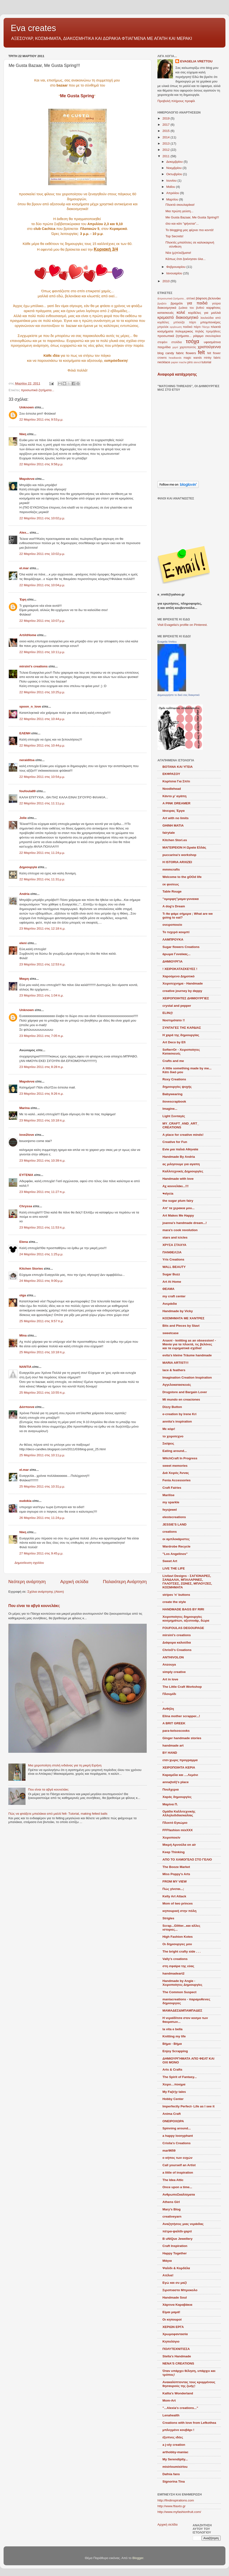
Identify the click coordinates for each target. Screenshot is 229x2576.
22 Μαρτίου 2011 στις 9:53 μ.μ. (41, 419)
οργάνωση (176, 326)
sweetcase (170, 1333)
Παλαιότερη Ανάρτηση (125, 1581)
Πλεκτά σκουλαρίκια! (180, 204)
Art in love (170, 1679)
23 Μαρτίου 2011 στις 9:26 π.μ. (41, 1093)
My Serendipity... (175, 2459)
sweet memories (174, 1465)
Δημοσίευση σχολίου (29, 1562)
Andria (24, 894)
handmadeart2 (173, 1973)
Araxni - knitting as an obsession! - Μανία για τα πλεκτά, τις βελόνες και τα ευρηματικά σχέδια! (189, 1344)
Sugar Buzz (171, 1274)
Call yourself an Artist (179, 2165)
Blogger (137, 2558)
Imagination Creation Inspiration (187, 1377)
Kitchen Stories (31, 1268)
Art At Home (171, 1281)
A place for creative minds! (182, 1134)
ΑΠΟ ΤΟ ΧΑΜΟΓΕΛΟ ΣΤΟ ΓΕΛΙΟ (187, 1859)
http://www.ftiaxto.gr (171, 2506)
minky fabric (212, 357)
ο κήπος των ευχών (177, 2157)
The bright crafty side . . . (181, 1951)
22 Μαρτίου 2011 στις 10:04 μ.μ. (42, 585)
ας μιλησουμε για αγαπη (181, 1164)
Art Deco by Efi (174, 1042)
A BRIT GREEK (173, 1723)
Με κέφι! (168, 1429)
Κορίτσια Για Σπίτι (176, 781)
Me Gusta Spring (77, 95)
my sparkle (170, 1502)
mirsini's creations (33, 666)
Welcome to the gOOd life (182, 877)
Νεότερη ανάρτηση (27, 1581)
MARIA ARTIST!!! (175, 1362)
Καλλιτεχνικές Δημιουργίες (182, 1171)
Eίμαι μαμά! (171, 2312)
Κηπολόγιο (170, 2341)
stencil (197, 362)
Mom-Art (169, 2400)
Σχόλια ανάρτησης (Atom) (45, 1591)
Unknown (26, 407)
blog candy (165, 353)
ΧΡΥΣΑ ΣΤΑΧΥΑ (174, 1245)
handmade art (173, 1745)
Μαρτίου (172, 199)
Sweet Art (169, 1561)
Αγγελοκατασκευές (176, 1384)
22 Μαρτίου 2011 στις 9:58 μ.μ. (41, 464)
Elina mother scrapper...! (181, 1716)
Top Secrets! (174, 236)
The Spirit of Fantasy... (179, 2077)
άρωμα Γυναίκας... (176, 954)
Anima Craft (171, 2114)
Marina (24, 1108)
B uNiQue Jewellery (177, 2238)
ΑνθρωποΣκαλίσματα (178, 2194)
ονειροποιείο (172, 924)
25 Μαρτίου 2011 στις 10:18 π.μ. (42, 1352)
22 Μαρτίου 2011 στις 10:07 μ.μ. (42, 620)
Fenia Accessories (176, 1480)
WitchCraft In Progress (179, 1458)
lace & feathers (173, 1370)
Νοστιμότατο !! (173, 1020)
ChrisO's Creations (177, 1650)
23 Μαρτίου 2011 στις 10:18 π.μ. (42, 1120)
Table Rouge (172, 891)
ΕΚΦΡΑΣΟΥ (171, 774)
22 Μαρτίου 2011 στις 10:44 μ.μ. (42, 719)
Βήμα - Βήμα (172, 2044)
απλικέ (191, 298)
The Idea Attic (172, 2180)
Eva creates (33, 28)
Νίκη (22, 434)
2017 (166, 124)
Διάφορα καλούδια (176, 1642)
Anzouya (169, 1664)
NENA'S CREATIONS (178, 2363)
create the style (174, 1602)
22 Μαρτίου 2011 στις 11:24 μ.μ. (42, 853)
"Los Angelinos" (174, 1554)
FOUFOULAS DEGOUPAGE (183, 1628)
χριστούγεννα (209, 347)
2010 (166, 281)
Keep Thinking (173, 1852)
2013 (166, 143)
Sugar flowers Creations (180, 947)
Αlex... (24, 532)
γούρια (216, 303)
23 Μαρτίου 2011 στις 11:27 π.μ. (42, 1192)
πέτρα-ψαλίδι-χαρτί (177, 2231)
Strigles (168, 1918)
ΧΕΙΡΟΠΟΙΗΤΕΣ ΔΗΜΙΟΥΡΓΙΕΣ (185, 998)
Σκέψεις (168, 1443)
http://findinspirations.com (175, 2500)
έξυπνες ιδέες (172, 2437)
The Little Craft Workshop (182, 1686)
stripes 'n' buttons (176, 1594)
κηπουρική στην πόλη (179, 1911)
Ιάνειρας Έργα (173, 810)
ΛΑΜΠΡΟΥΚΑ (172, 939)
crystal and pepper (176, 1005)
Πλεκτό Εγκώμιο (174, 1822)
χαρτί (175, 347)
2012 (166, 150)
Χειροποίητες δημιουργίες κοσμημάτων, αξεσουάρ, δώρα (185, 1618)
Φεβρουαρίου (176, 267)
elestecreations (174, 1517)
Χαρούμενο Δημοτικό (178, 976)
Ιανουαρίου (174, 273)
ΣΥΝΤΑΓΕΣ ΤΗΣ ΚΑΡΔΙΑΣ (181, 1027)
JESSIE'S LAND (174, 1524)
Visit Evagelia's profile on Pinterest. (182, 625)
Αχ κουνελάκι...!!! (175, 1186)
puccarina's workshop (179, 855)
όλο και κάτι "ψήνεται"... (182, 223)
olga (22, 1295)
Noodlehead (171, 788)
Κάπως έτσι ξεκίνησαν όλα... (186, 259)
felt (201, 352)
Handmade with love (178, 1178)
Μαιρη (24, 978)
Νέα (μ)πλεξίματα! (178, 252)
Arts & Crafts (172, 2069)
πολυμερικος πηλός (189, 331)
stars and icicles (174, 1237)
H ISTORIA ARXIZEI (177, 862)
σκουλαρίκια (213, 336)
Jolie (23, 818)
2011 (166, 156)
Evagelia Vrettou (167, 641)
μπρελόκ (162, 327)
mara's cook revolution (180, 1230)
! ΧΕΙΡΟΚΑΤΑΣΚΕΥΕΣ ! (179, 969)
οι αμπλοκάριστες (176, 1539)
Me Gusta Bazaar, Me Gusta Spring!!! (192, 217)
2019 (166, 118)
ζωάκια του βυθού (191, 307)
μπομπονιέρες (210, 322)
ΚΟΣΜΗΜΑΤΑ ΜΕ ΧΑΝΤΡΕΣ (183, 1318)
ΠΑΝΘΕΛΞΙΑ (172, 1252)
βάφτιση (201, 298)
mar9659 (169, 2150)
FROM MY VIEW (174, 1881)
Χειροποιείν (171, 1837)
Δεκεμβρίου (175, 161)
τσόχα (192, 341)
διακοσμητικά (166, 307)
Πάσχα (205, 326)
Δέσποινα (26, 1407)
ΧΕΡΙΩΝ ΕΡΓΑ (173, 2327)
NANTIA (25, 1367)
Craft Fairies (171, 1487)
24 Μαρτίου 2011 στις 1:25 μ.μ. (41, 1254)
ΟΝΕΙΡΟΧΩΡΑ (173, 2121)
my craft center (174, 1296)
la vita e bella (172, 2029)
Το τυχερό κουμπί (175, 932)
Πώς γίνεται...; (173, 1889)
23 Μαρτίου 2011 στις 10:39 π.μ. (42, 1160)
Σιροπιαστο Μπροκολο (179, 2290)
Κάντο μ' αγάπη (174, 796)
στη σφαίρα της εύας (178, 1966)
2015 (166, 131)
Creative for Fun (174, 1142)
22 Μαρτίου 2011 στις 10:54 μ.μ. (42, 777)
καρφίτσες (213, 307)
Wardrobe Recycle (176, 1546)
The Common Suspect (179, 1992)
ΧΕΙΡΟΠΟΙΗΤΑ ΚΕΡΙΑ (178, 1767)
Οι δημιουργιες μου (177, 1944)
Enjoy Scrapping (175, 2051)
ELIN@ (167, 1013)
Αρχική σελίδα (74, 1581)
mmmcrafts (171, 869)
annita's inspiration (177, 1421)
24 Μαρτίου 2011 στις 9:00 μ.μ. (41, 1281)
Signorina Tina (173, 2481)
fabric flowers (186, 353)
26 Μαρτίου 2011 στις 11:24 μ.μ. (42, 1518)
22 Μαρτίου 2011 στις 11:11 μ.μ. (42, 803)
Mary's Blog (171, 2209)
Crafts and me (173, 1061)
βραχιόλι (177, 303)
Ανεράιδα (169, 1303)
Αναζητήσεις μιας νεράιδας (183, 2224)
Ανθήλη (168, 1708)
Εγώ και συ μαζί (174, 2282)
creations (169, 1531)
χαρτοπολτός (188, 347)
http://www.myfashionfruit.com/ (179, 2512)
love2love (26, 1134)
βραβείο (162, 303)
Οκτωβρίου (174, 174)
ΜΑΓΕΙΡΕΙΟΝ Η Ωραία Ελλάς (184, 847)
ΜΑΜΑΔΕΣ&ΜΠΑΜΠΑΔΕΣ (182, 2010)
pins (190, 362)
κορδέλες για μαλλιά (204, 312)
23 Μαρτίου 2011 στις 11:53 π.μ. (42, 1227)
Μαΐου (171, 187)
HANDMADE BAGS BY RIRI (183, 1609)
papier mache (179, 362)
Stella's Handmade (176, 2356)
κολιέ (181, 312)
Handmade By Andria (178, 1156)
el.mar (24, 568)
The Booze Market (176, 1867)
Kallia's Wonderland (177, 2393)
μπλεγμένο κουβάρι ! (178, 2430)
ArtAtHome (27, 635)
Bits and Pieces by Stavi (180, 1325)
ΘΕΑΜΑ (168, 1289)
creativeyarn (172, 2216)
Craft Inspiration (174, 2246)
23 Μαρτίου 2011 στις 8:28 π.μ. (41, 1067)
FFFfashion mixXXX (177, 1830)
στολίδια (176, 342)
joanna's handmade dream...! (184, 1223)
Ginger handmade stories (181, 1738)
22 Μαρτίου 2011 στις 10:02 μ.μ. (42, 518)
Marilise (168, 1495)
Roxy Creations (174, 1079)
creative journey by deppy (182, 991)
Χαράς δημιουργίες (177, 1797)
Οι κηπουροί (172, 2319)
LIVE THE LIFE (173, 1568)
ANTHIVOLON (173, 1657)
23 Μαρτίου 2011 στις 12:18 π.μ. (42, 928)
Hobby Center (173, 2099)
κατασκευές (165, 312)
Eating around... (174, 1451)
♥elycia (167, 1193)
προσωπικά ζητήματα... (37, 390)
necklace (163, 362)
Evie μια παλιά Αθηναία (180, 1149)
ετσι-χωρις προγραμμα (180, 1760)
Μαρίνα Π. (170, 1804)
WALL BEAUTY (174, 1267)
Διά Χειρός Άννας (175, 1473)
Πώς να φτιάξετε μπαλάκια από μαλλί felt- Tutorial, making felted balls (57, 1813)
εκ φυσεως (170, 884)
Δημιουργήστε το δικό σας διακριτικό (178, 694)
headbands (175, 357)
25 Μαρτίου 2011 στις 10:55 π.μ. (42, 1392)
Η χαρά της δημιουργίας (180, 1035)
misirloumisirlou (174, 2466)
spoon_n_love (30, 706)
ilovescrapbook (174, 1101)
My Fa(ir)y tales (174, 2092)
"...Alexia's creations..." (180, 2408)
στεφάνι (162, 342)
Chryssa (25, 1206)
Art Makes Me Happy (178, 1215)
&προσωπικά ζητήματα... (171, 298)
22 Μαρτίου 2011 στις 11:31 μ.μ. (42, 879)
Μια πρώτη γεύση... (179, 211)
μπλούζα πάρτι (185, 322)
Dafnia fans (171, 2474)
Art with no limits (175, 818)
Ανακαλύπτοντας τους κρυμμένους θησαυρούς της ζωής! (188, 2384)
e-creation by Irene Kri (179, 1414)
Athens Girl (171, 2202)
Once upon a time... (177, 2187)
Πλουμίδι (169, 1694)
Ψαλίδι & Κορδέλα (176, 2268)
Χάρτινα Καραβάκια (177, 2304)
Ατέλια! (167, 2275)
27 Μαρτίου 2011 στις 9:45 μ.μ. (41, 1553)
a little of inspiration (177, 2172)
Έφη (22, 599)
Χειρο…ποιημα (173, 2084)
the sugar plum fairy (177, 1200)
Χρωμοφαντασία (175, 2334)
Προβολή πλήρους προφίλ (176, 101)
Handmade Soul (174, 2297)
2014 (166, 137)
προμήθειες (213, 331)
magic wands (192, 357)
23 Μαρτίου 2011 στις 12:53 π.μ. (42, 964)
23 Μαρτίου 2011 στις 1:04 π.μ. (41, 995)
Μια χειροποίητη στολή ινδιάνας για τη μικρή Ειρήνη (64, 1765)
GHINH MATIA (173, 825)
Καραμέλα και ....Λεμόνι (180, 1775)
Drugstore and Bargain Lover (184, 1392)
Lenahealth (170, 2415)
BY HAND (169, 1752)
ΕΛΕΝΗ (25, 733)
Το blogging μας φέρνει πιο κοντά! (190, 230)
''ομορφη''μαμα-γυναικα (180, 899)
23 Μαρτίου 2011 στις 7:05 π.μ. (41, 1036)
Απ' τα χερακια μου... (178, 1208)
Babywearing (172, 1094)
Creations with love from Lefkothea (189, 2422)
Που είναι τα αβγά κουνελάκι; (34, 1606)
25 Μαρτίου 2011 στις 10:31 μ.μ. (42, 1486)
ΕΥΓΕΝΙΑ (26, 1175)
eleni (23, 943)
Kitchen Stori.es (174, 840)
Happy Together (174, 2253)
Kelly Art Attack (174, 1896)
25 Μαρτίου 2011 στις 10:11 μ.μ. (42, 1455)
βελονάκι (214, 298)
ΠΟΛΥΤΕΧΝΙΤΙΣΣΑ (176, 2349)
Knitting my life (174, 2036)
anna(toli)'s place (175, 1782)
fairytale (168, 832)
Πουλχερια (170, 1789)
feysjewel (169, 1509)
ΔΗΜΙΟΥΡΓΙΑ (172, 961)
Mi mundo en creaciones (181, 1399)
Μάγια (167, 2260)
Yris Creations (173, 1259)
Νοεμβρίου (174, 168)
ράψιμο (198, 336)
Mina (23, 1335)
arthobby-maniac (175, 2452)
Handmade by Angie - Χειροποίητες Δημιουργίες (182, 1982)
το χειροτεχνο (172, 1436)
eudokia (25, 1501)
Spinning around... (176, 2128)
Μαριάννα (26, 479)
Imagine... (169, 1108)
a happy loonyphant (177, 2136)
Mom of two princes (177, 1903)
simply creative (174, 1672)
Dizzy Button (172, 1407)
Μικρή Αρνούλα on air (179, 1844)
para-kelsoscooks (176, 1730)
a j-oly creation (173, 2444)
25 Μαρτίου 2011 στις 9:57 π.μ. (41, 1321)
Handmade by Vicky (177, 1311)
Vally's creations (174, 1959)
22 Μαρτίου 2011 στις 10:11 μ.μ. (42, 652)
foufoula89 (27, 791)
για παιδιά (197, 303)
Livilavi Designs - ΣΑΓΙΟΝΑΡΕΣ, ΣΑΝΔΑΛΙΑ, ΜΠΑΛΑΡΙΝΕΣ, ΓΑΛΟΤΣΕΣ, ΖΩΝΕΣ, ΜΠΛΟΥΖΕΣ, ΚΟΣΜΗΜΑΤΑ (187, 1581)
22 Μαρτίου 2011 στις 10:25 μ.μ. (42, 692)
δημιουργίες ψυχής (177, 1086)
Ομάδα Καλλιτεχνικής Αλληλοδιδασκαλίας (178, 1813)
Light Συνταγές (173, 1116)
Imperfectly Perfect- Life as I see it (188, 2106)
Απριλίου (173, 193)
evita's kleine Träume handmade (187, 1355)
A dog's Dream (173, 906)
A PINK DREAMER (176, 803)
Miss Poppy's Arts (176, 1874)
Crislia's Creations (176, 2143)
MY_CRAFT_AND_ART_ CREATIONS (180, 1125)
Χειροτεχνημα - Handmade (182, 983)
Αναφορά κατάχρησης (177, 374)
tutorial (206, 362)
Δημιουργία (28, 867)
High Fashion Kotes (177, 1936)
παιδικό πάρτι (192, 327)
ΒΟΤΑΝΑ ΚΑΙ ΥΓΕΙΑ (177, 766)
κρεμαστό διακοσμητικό (177, 317)
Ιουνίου (171, 180)
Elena (23, 1242)
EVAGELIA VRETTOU (196, 61)
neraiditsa (27, 760)
